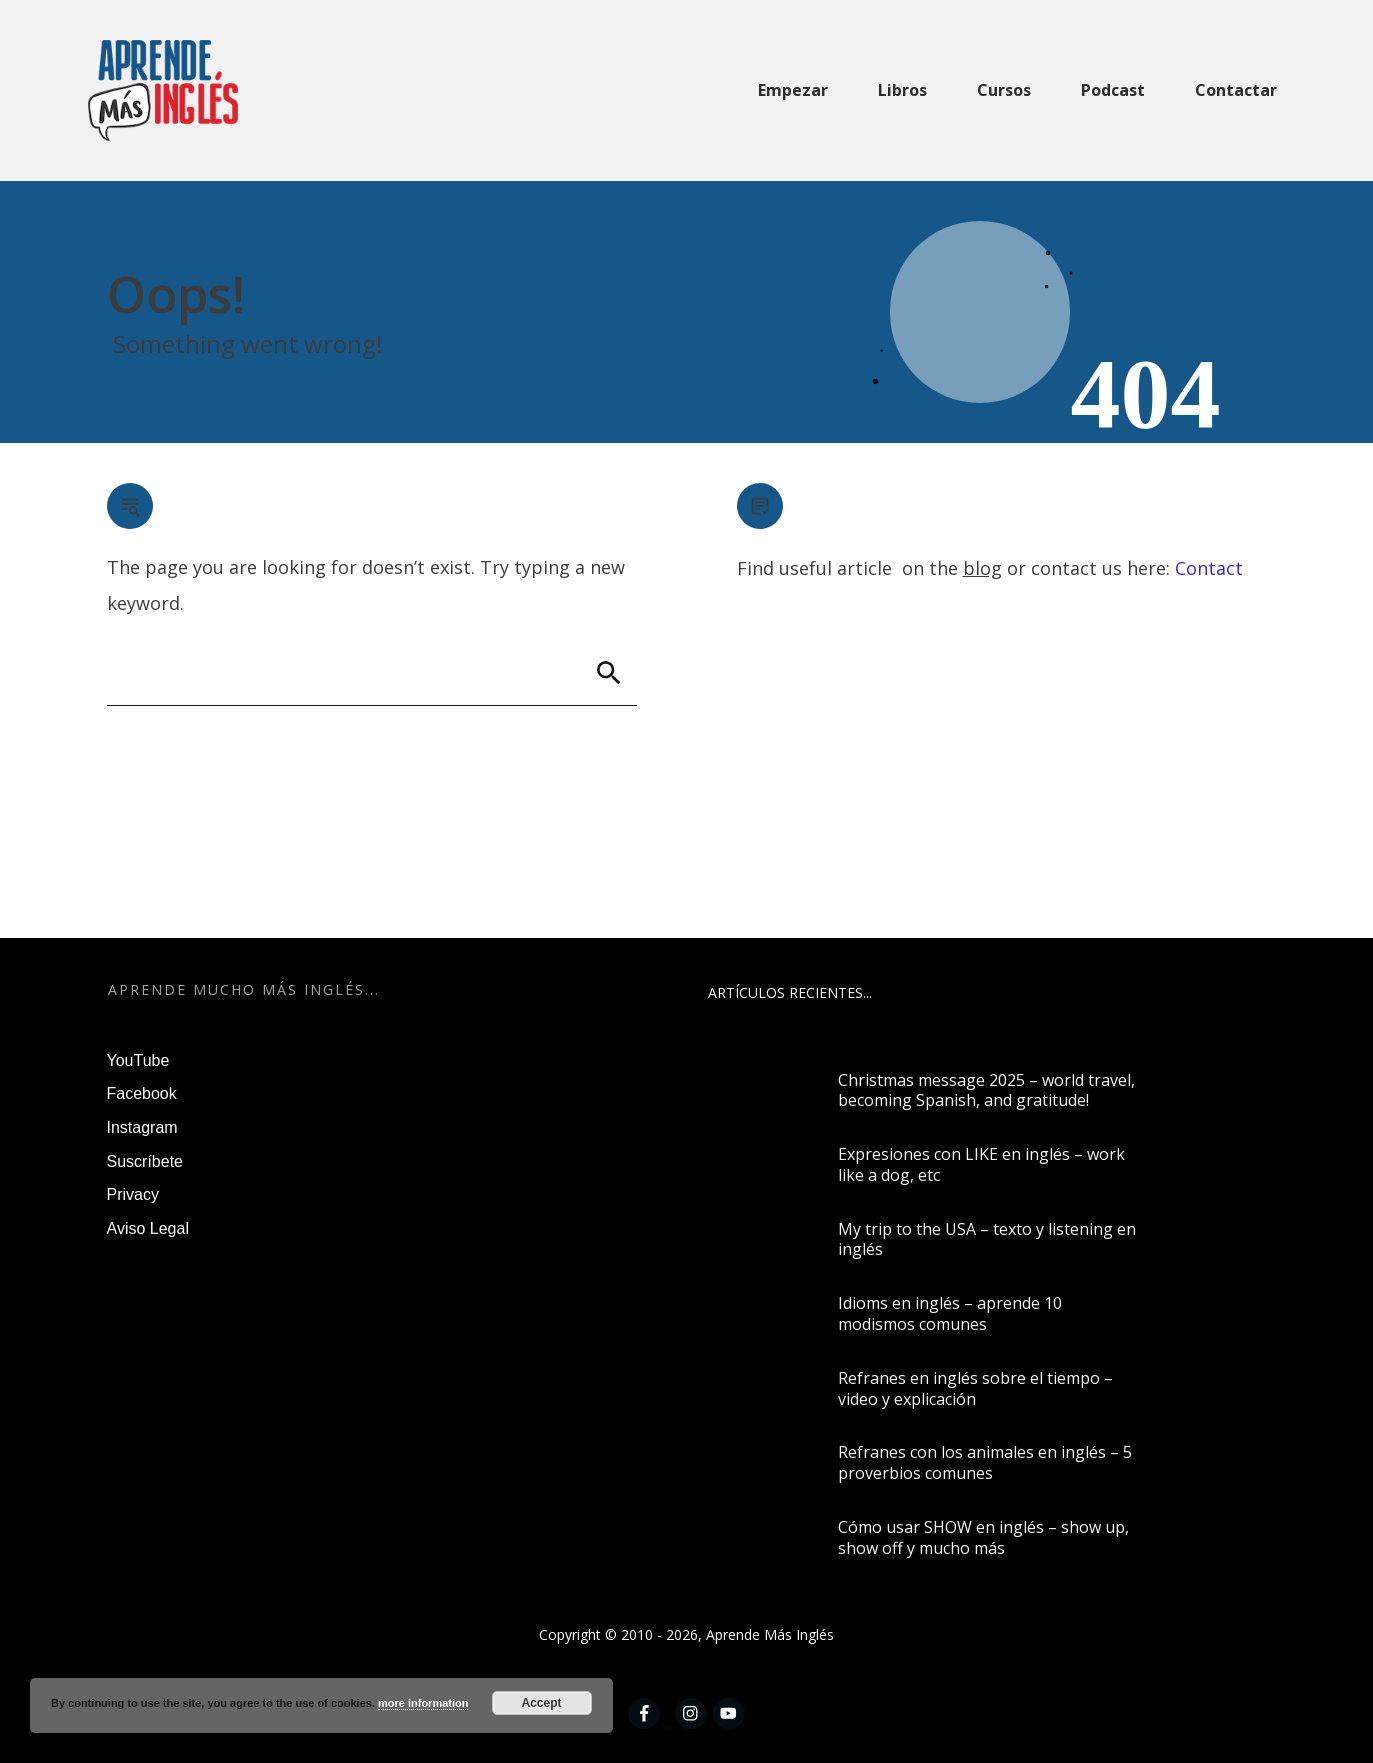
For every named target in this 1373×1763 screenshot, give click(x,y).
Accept (542, 1703)
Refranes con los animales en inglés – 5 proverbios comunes (985, 1462)
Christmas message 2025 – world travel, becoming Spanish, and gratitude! (986, 1090)
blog (982, 568)
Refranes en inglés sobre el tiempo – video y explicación (975, 1388)
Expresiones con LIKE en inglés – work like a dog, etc (981, 1164)
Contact (1209, 568)
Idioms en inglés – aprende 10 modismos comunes (950, 1313)
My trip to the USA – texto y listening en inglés (987, 1239)
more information (423, 1703)
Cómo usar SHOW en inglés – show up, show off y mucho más (983, 1537)
